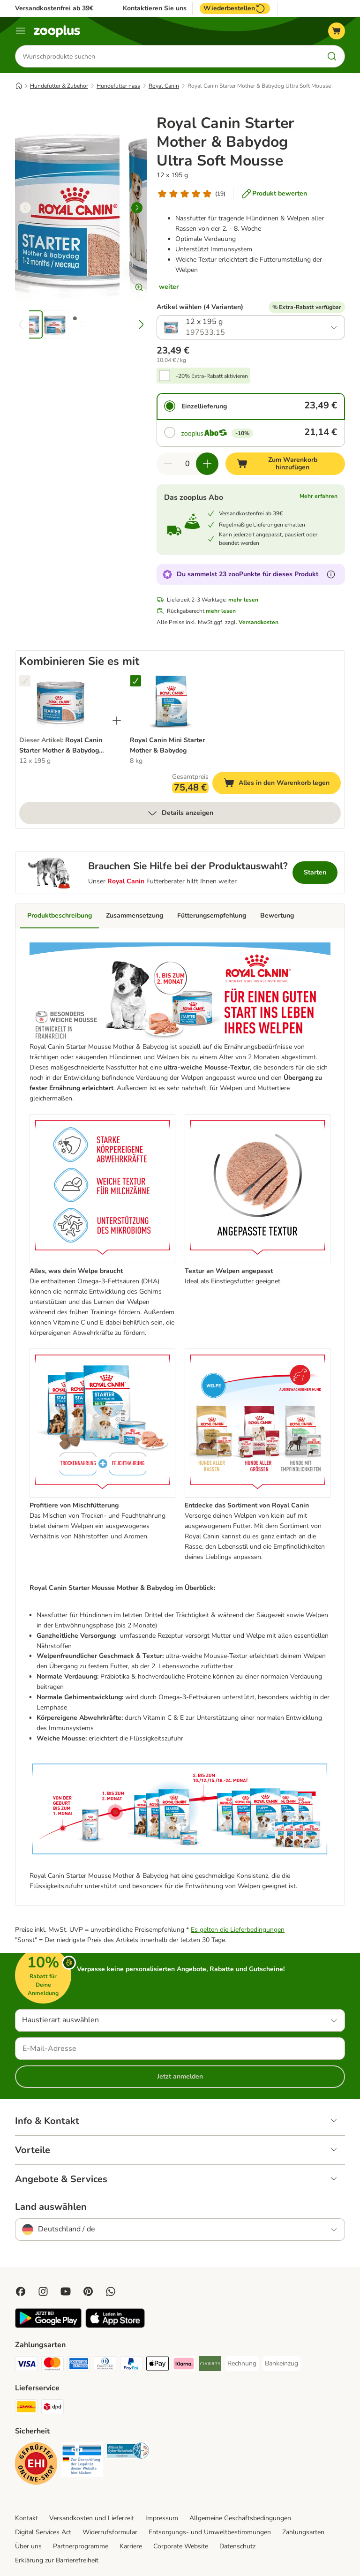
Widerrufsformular (109, 2532)
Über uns (28, 2546)
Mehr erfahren (319, 496)
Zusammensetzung (134, 915)
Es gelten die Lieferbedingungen (238, 1929)
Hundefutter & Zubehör (59, 86)
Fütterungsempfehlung (211, 915)
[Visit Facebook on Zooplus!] (20, 2291)
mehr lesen (243, 599)
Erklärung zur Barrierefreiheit (56, 2560)
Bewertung (277, 915)
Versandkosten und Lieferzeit (91, 2518)
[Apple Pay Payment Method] (157, 2365)
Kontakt (26, 2518)
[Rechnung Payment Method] (241, 2363)
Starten (315, 872)
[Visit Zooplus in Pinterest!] (88, 2291)
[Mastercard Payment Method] (52, 2365)
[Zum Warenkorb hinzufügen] (285, 463)
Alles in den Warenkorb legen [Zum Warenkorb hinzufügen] (282, 784)
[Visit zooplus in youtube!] (65, 2291)
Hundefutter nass (118, 86)
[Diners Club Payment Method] (105, 2365)
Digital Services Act (43, 2532)
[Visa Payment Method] (26, 2365)
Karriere (131, 2546)
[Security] (36, 2465)
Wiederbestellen (234, 8)
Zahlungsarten (303, 2532)
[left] (25, 207)
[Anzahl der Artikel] (187, 463)
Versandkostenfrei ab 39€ (54, 8)
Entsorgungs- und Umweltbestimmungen (210, 2532)
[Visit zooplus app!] (48, 2325)
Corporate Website (180, 2546)
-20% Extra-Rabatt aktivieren (212, 376)
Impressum (161, 2518)
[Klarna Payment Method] (183, 2365)
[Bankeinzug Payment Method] (281, 2363)
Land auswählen (51, 2207)
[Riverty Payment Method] (210, 2365)
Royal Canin (164, 86)
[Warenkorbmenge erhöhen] (207, 463)
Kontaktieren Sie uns (155, 8)
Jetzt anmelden (180, 2076)
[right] (136, 207)
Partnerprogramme (80, 2546)
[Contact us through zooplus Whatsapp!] (110, 2291)
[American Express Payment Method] (79, 2365)
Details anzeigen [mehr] (180, 813)
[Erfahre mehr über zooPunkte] (330, 574)
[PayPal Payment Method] (131, 2365)
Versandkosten (258, 622)
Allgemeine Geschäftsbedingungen (240, 2518)
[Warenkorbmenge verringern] (168, 463)
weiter (169, 286)
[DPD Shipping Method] (52, 2408)
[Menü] (20, 31)
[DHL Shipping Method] (26, 2408)
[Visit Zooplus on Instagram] (43, 2291)
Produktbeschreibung (59, 915)
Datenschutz (237, 2546)
